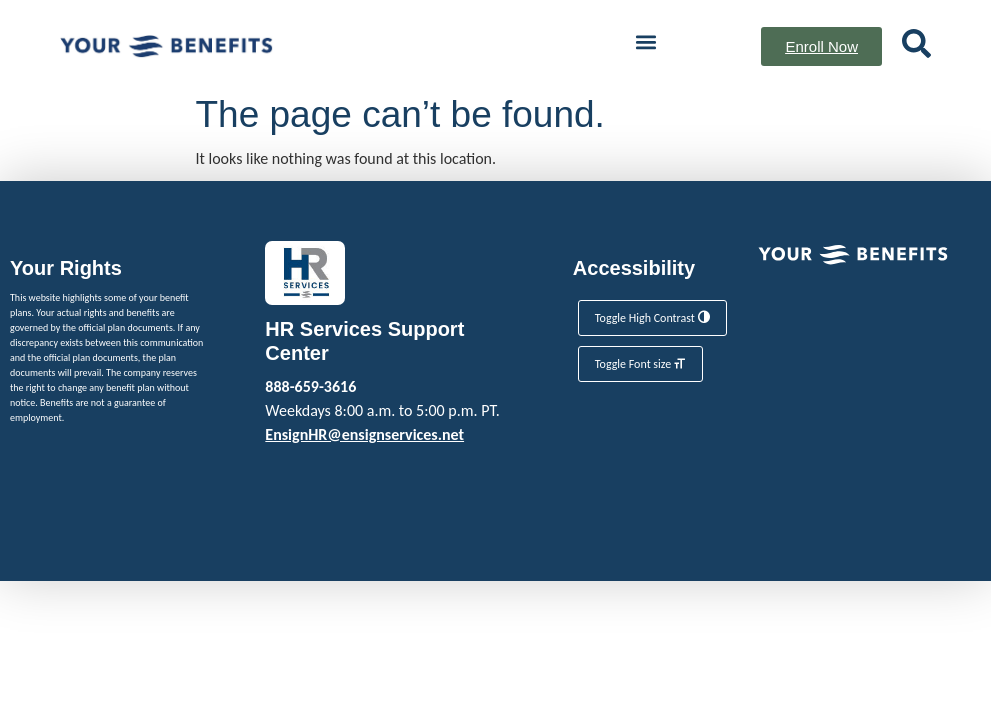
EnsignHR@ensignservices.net (364, 434)
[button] (645, 41)
